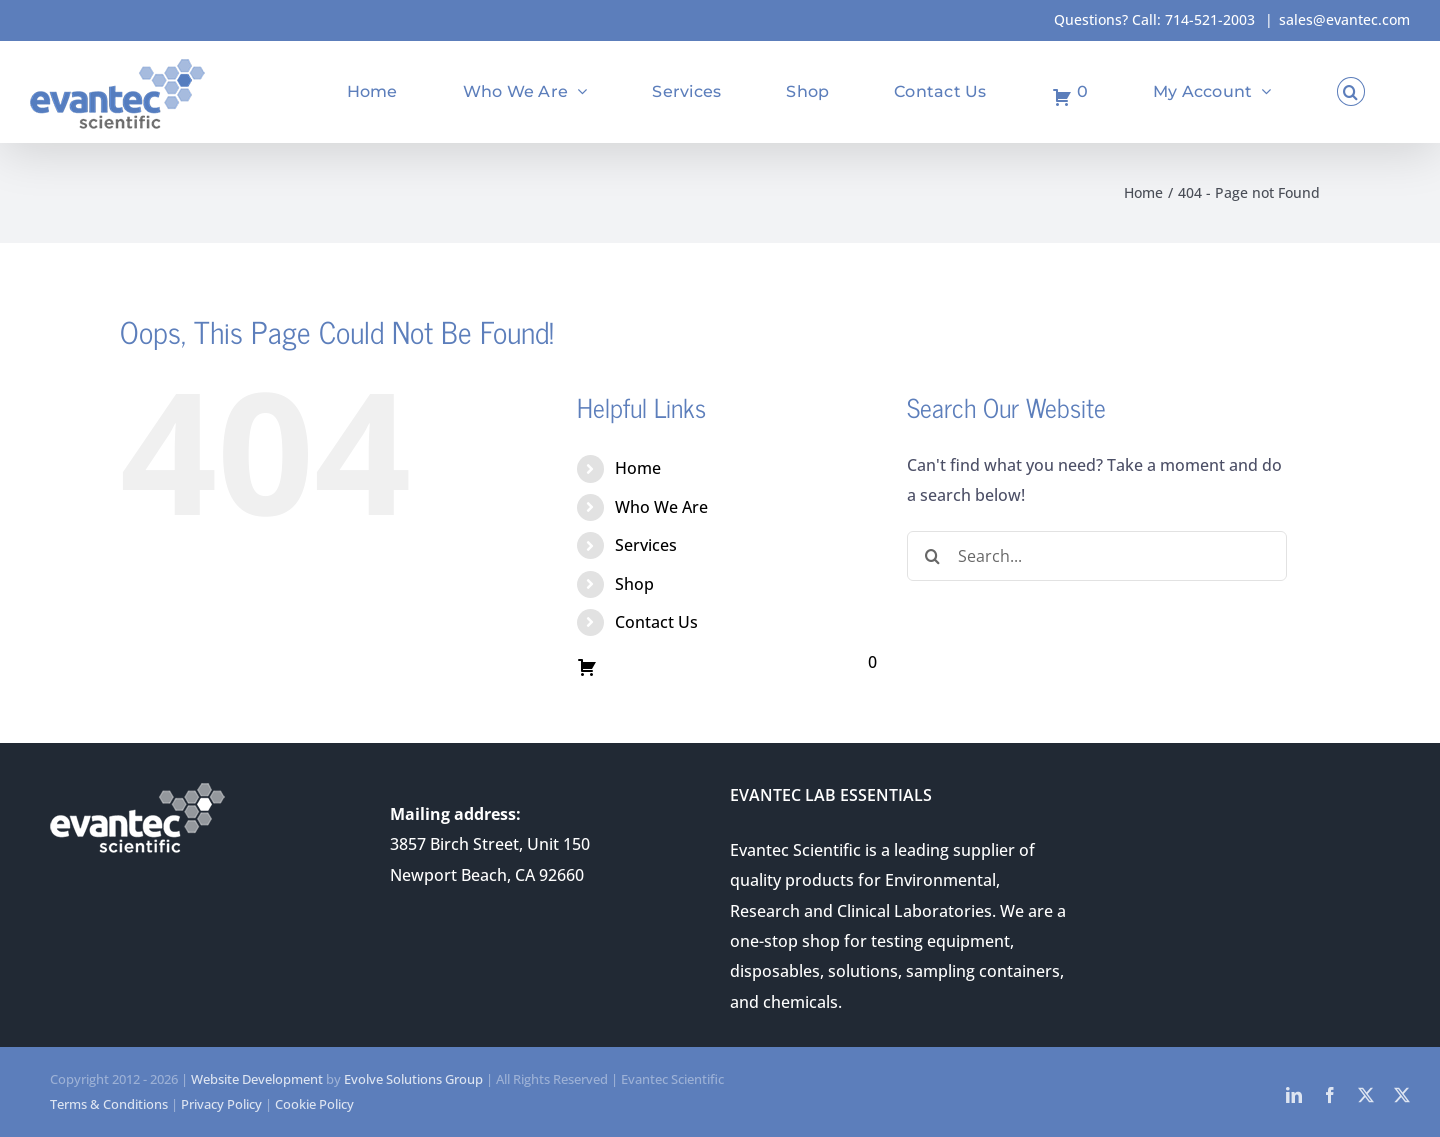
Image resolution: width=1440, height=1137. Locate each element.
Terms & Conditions (109, 1104)
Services (646, 545)
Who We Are (661, 507)
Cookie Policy (314, 1104)
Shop (634, 584)
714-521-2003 (1210, 19)
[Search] (932, 556)
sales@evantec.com (1344, 19)
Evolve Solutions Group (413, 1079)
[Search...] (1097, 556)
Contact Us (656, 622)
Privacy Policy (221, 1104)
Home (638, 468)
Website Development (257, 1079)
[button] (1351, 91)
